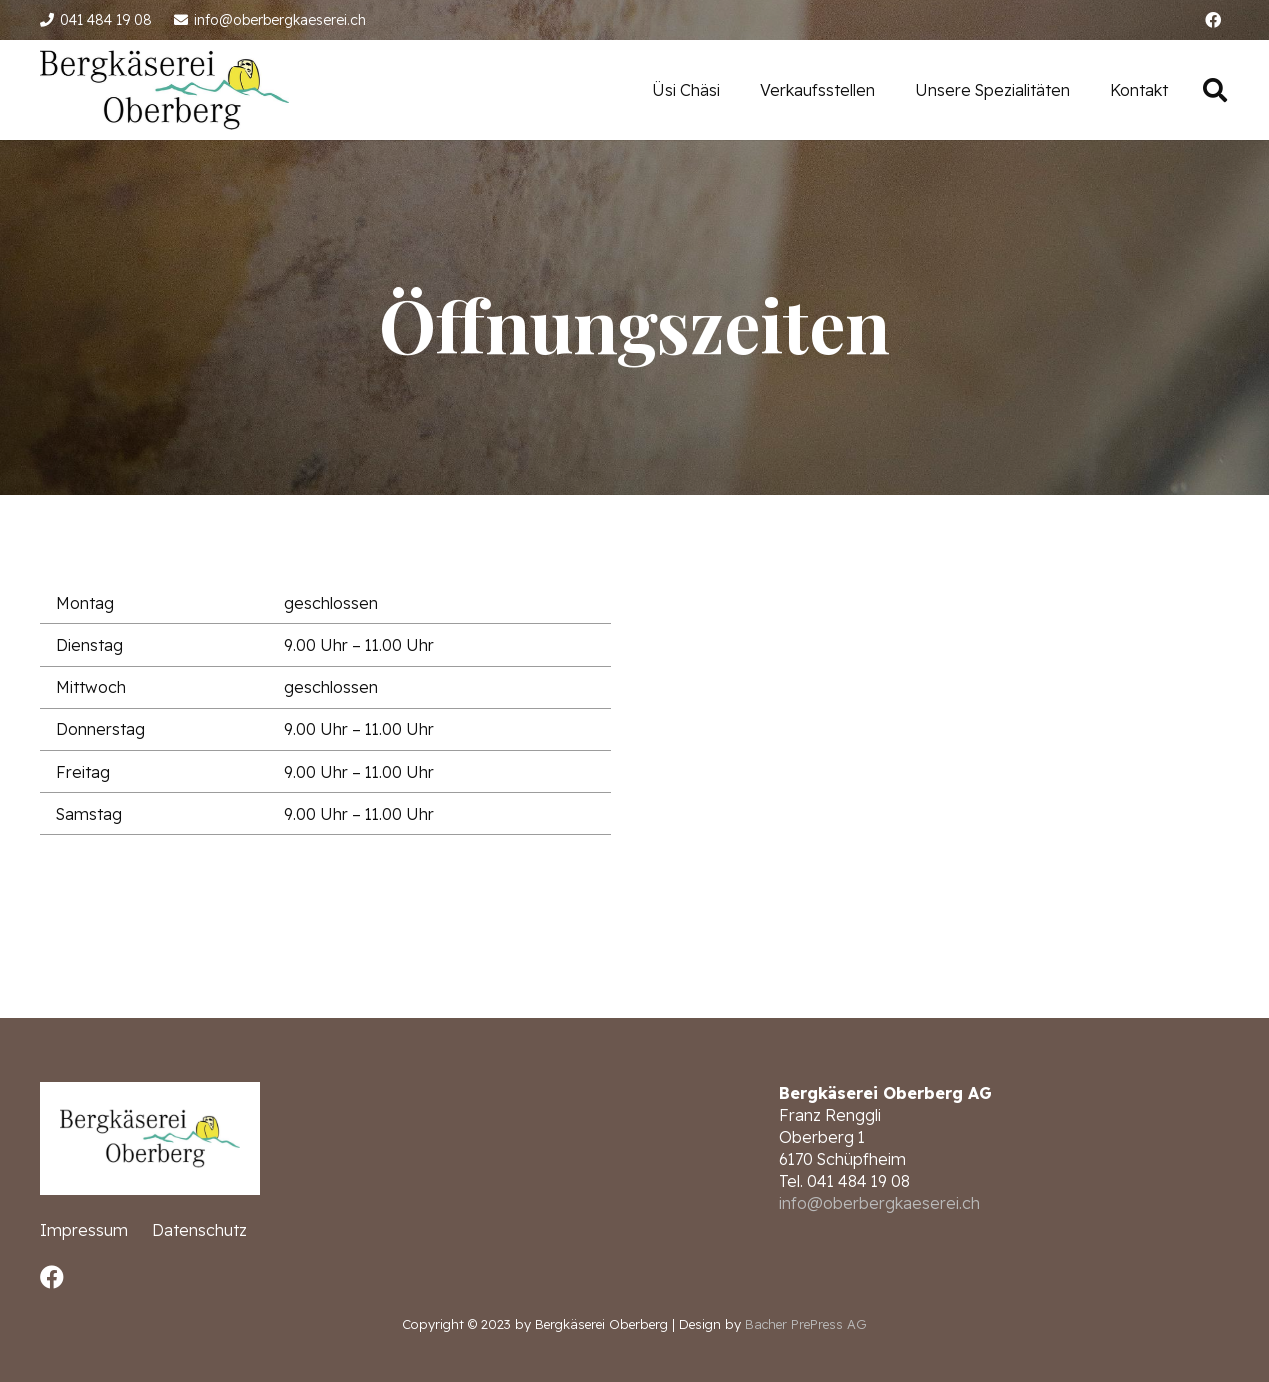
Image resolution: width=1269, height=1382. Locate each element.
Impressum (84, 1230)
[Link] (164, 90)
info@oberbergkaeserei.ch (879, 1203)
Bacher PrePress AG (806, 1324)
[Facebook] (1213, 20)
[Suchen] (1214, 90)
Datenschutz (199, 1230)
